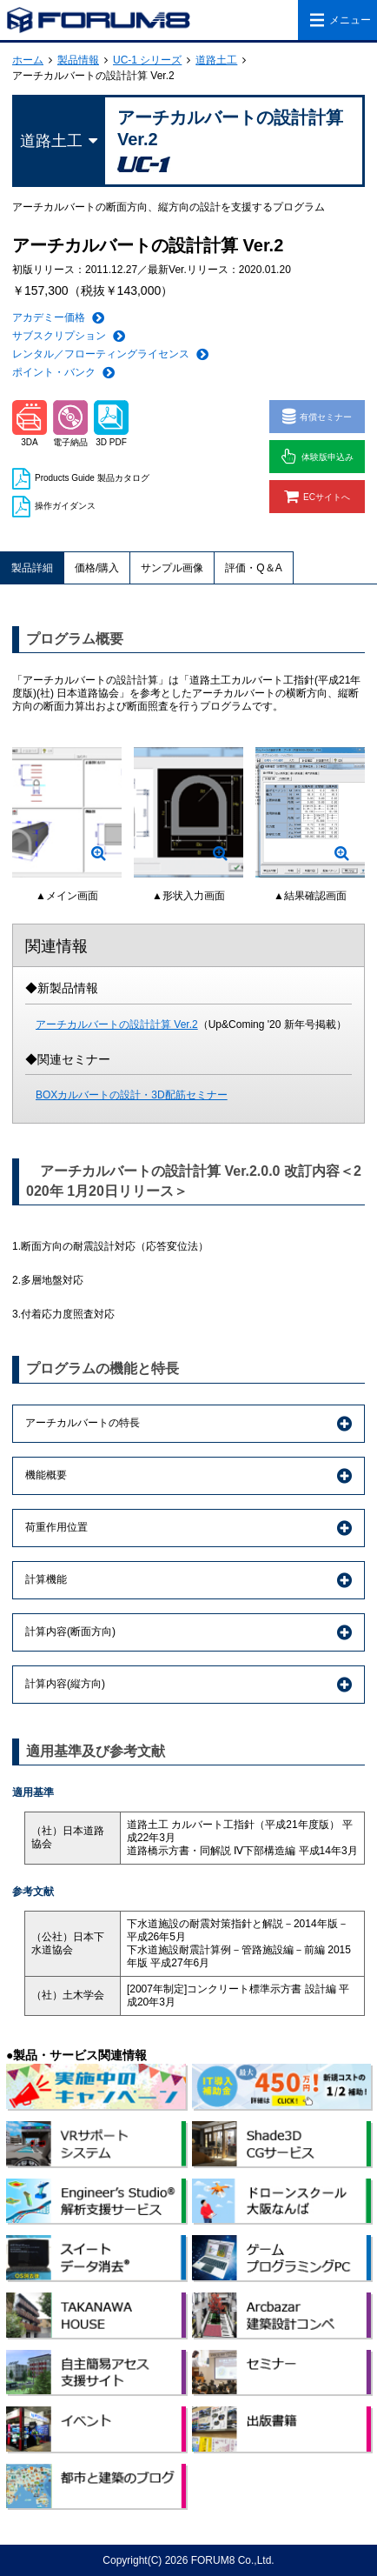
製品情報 (78, 60)
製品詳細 (32, 568)
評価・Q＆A (253, 568)
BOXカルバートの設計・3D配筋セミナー (132, 1095)
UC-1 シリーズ (147, 60)
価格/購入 (97, 568)
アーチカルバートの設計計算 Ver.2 (117, 1024)
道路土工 (216, 60)
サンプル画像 (172, 568)
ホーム (27, 60)
